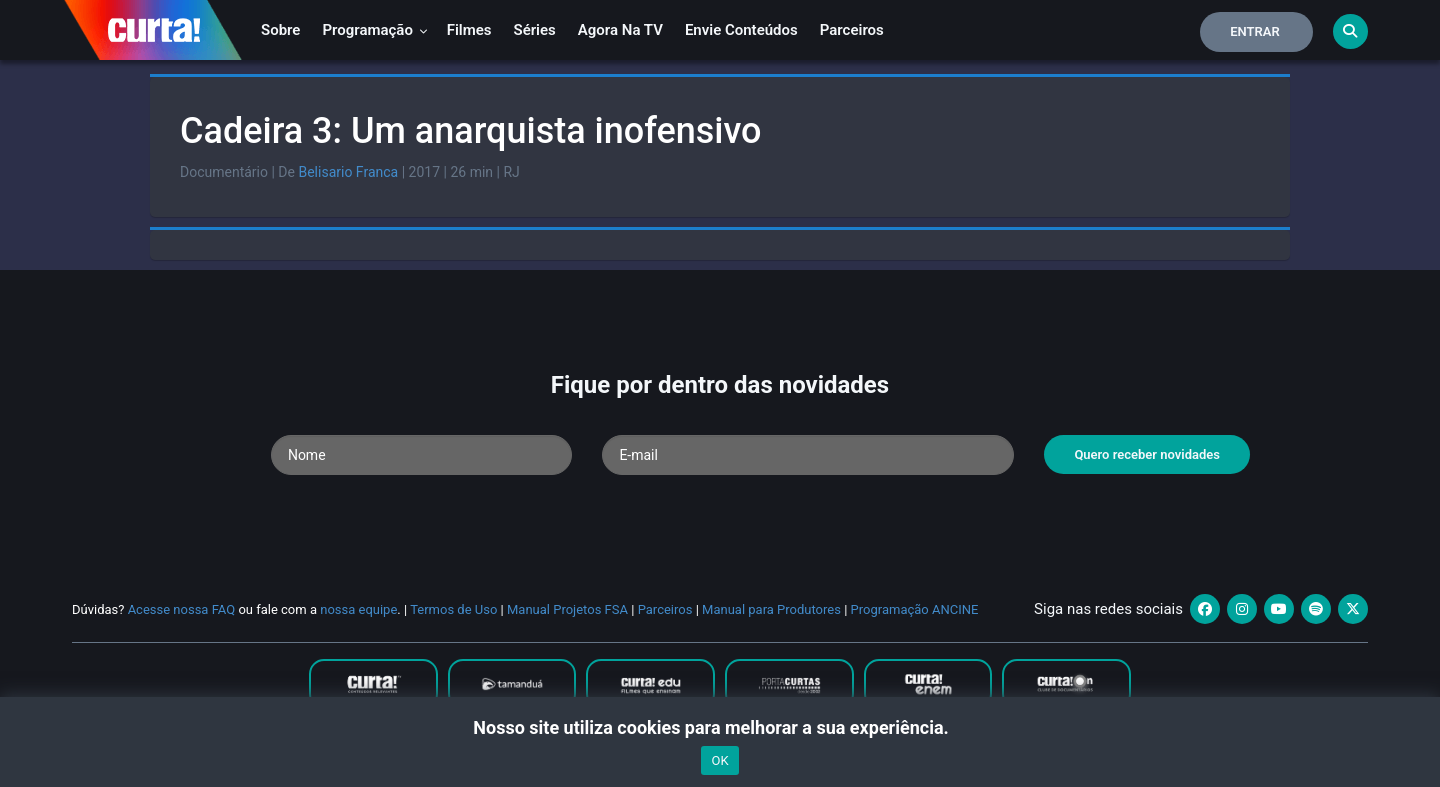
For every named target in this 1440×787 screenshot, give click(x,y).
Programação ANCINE (915, 609)
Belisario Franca (348, 172)
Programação (374, 30)
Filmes (469, 30)
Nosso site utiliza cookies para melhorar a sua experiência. (719, 727)
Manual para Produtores (771, 609)
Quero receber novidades (1147, 454)
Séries (535, 30)
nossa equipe (358, 609)
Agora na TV (620, 30)
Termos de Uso (453, 609)
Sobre (280, 30)
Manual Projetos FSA (567, 609)
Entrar (1255, 31)
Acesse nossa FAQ (182, 609)
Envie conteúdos (741, 30)
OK (719, 760)
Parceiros (852, 30)
